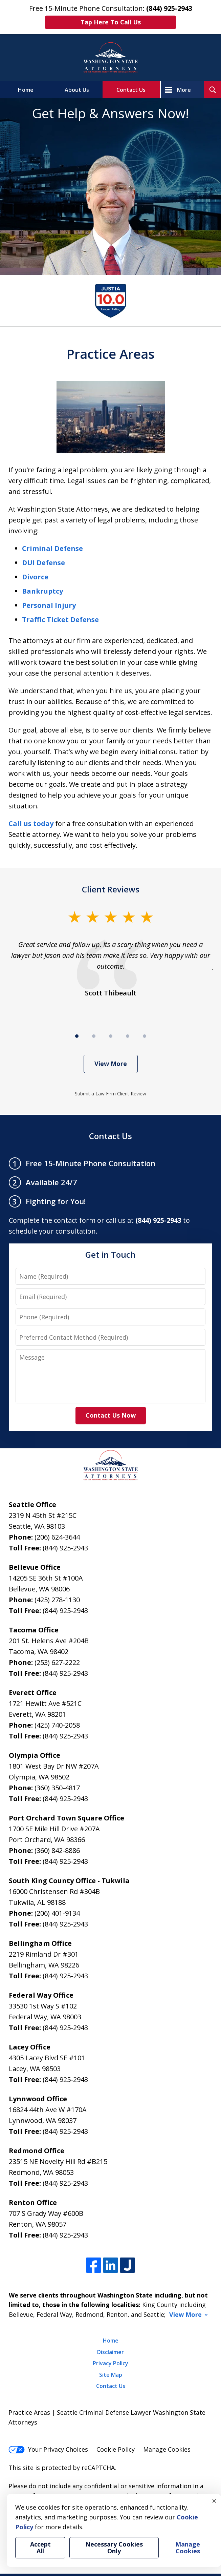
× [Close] (214, 2501)
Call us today (30, 823)
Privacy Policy (110, 2363)
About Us (77, 90)
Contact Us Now (111, 1415)
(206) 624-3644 (57, 1537)
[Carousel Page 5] (144, 1036)
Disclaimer (110, 2352)
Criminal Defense (52, 548)
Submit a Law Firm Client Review (110, 1093)
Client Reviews (110, 889)
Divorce (35, 576)
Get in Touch (110, 1254)
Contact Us (131, 90)
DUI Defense (43, 562)
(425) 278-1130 (57, 1599)
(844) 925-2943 (65, 1547)
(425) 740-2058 (57, 1725)
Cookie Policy (115, 2449)
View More (110, 1063)
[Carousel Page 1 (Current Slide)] (76, 1036)
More (184, 90)
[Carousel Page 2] (93, 1036)
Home (26, 90)
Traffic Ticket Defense (60, 619)
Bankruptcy (42, 591)
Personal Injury (49, 605)
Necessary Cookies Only (114, 2547)
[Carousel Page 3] (110, 1036)
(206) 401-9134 (57, 1913)
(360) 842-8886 (57, 1850)
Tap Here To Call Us (111, 22)
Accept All (40, 2547)
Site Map (110, 2374)
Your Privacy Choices (48, 2449)
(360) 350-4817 (57, 1787)
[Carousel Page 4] (127, 1036)
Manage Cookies (167, 2449)
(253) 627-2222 (57, 1662)
